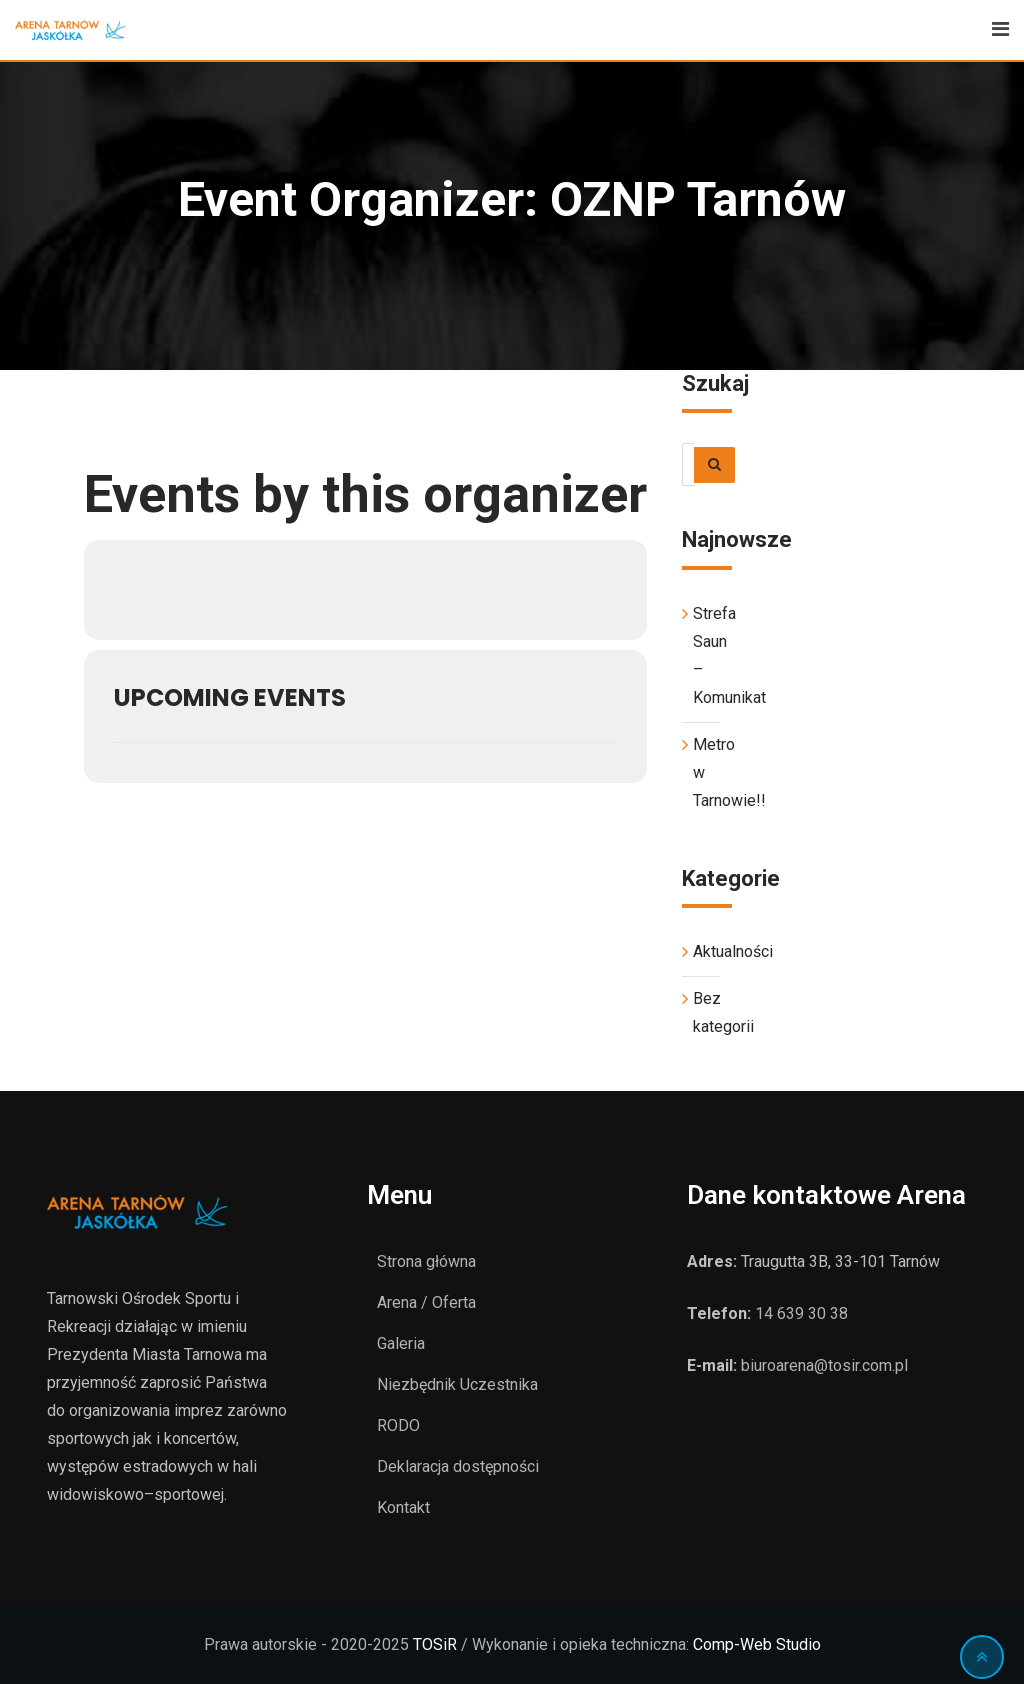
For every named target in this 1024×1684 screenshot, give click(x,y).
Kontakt (403, 1507)
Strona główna (426, 1261)
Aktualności (733, 951)
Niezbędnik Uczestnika (457, 1384)
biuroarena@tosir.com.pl (824, 1365)
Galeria (401, 1343)
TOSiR (435, 1644)
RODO (398, 1425)
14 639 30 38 (801, 1313)
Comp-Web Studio (757, 1644)
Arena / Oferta (426, 1302)
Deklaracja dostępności (458, 1466)
